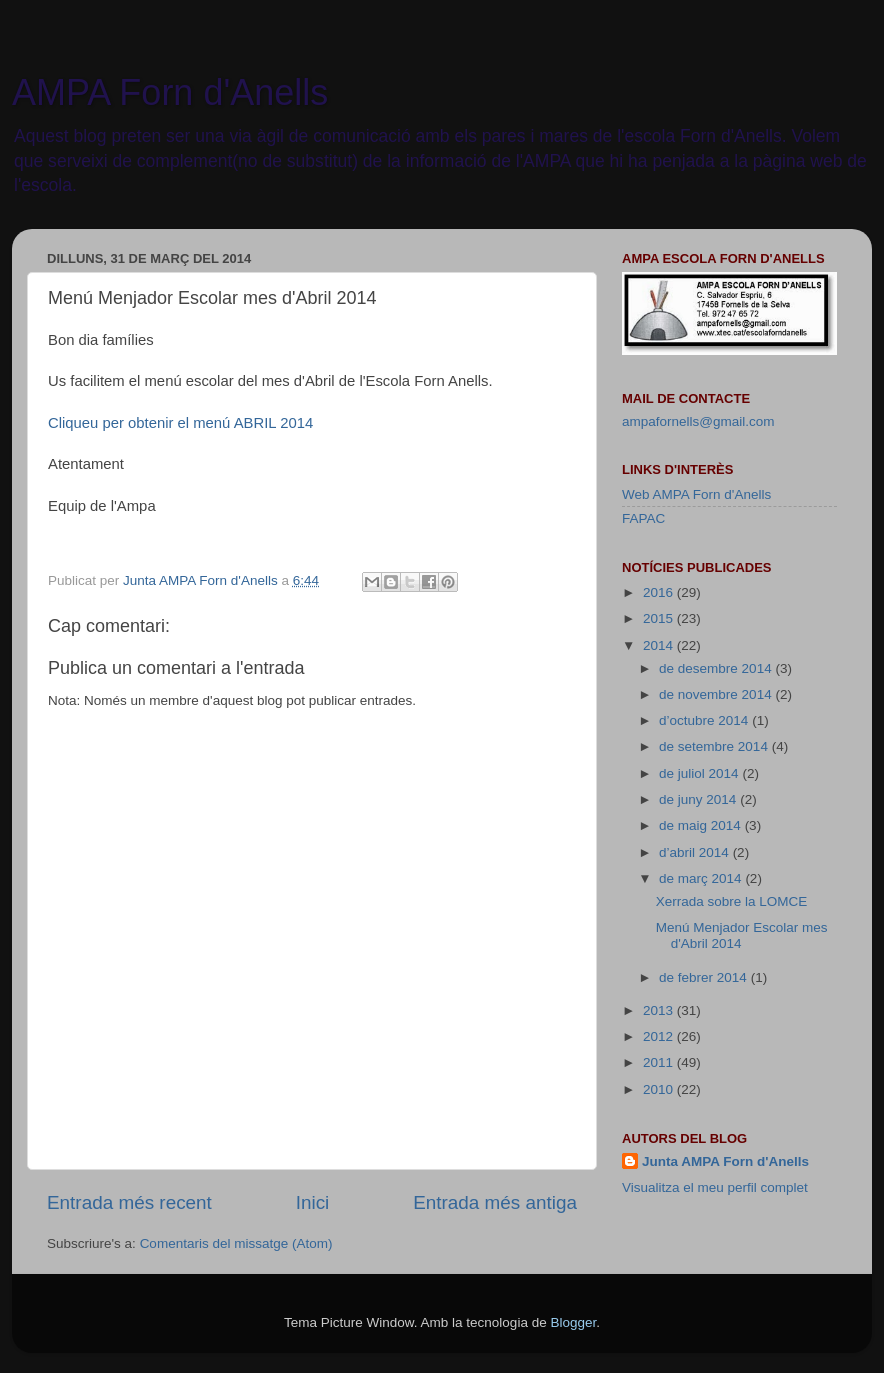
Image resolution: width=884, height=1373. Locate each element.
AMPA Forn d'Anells (170, 92)
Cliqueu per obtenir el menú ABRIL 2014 (180, 423)
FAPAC (643, 518)
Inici (313, 1202)
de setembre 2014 (715, 746)
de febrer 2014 (705, 977)
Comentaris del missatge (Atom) (236, 1243)
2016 (660, 592)
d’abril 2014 (696, 852)
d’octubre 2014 (705, 720)
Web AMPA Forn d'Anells (696, 494)
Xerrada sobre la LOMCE (732, 901)
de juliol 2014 (700, 773)
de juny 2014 (699, 799)
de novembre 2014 (717, 694)
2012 (660, 1036)
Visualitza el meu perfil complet (715, 1187)
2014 (660, 645)
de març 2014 (702, 878)
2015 (660, 618)
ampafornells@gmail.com (698, 421)
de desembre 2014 (717, 668)
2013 (660, 1010)
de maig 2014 (702, 825)
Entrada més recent (129, 1202)
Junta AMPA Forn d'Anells (725, 1161)
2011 (660, 1062)
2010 (660, 1089)
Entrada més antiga (495, 1202)
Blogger (573, 1322)
